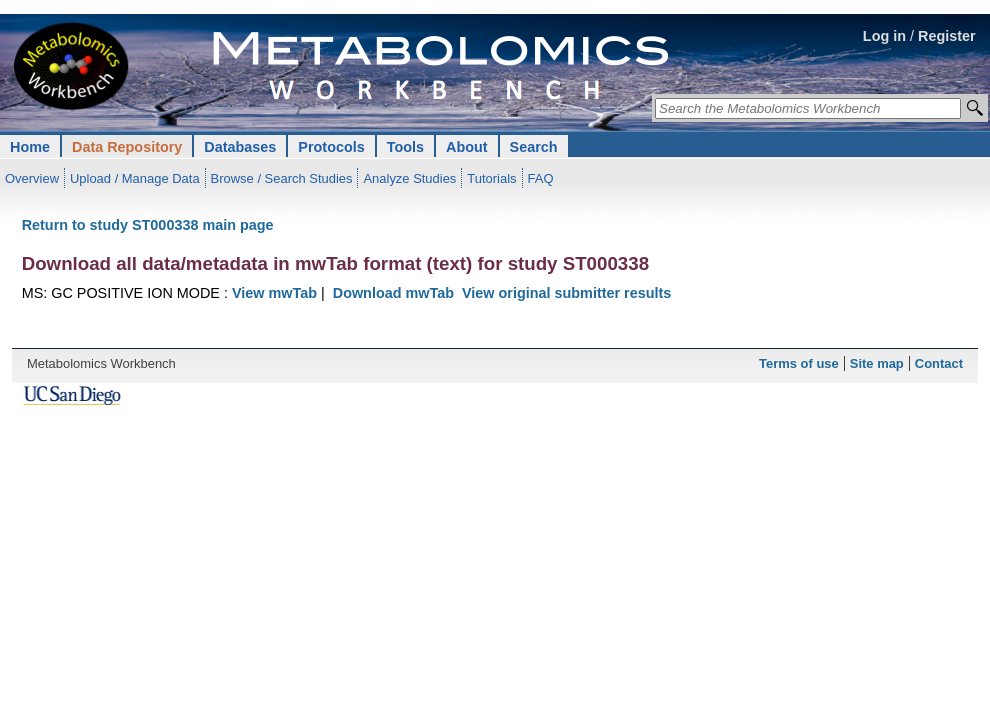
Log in (884, 36)
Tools (405, 147)
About (467, 147)
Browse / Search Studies (282, 178)
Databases (240, 147)
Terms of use (799, 363)
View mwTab (274, 293)
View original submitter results (566, 293)
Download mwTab (393, 293)
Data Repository (127, 147)
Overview (32, 178)
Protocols (331, 147)
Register (947, 36)
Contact (939, 363)
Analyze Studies (409, 178)
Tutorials (491, 178)
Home (30, 147)
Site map (877, 363)
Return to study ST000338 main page (148, 225)
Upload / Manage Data (135, 178)
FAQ (541, 178)
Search (534, 147)
